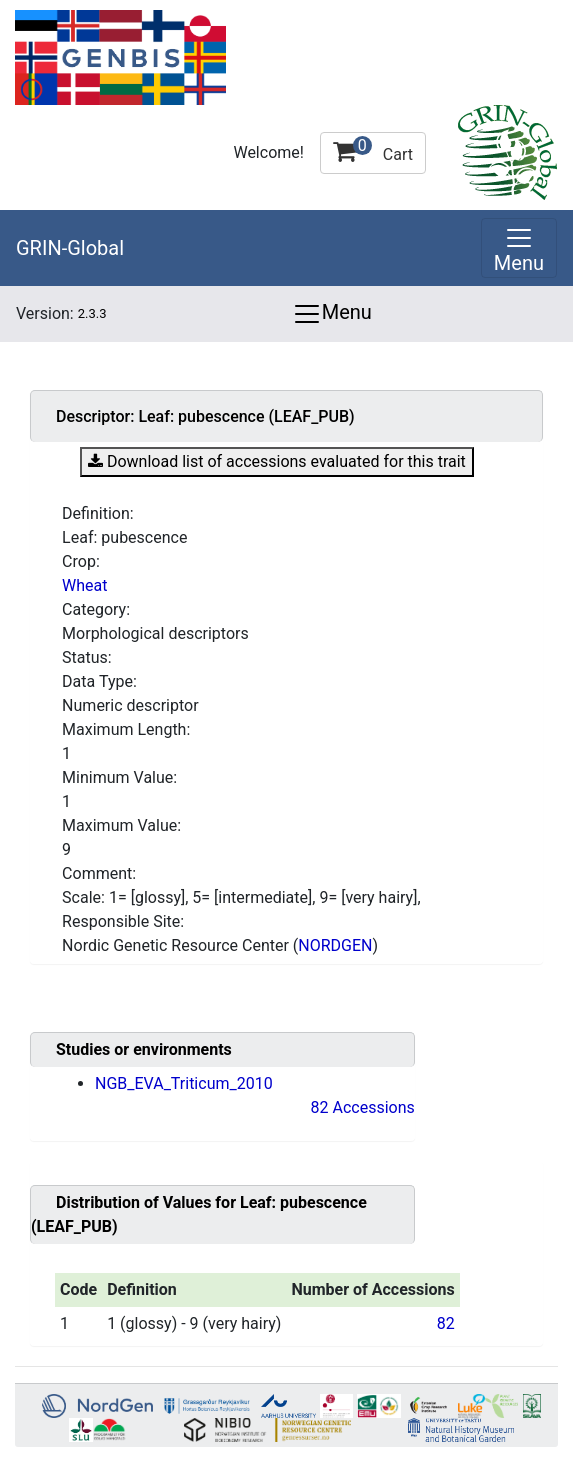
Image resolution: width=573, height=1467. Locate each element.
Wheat (84, 585)
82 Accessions (363, 1107)
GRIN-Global (70, 248)
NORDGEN (335, 945)
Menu (332, 314)
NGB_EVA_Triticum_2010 (184, 1083)
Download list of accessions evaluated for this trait (277, 461)
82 (446, 1323)
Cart (373, 150)
